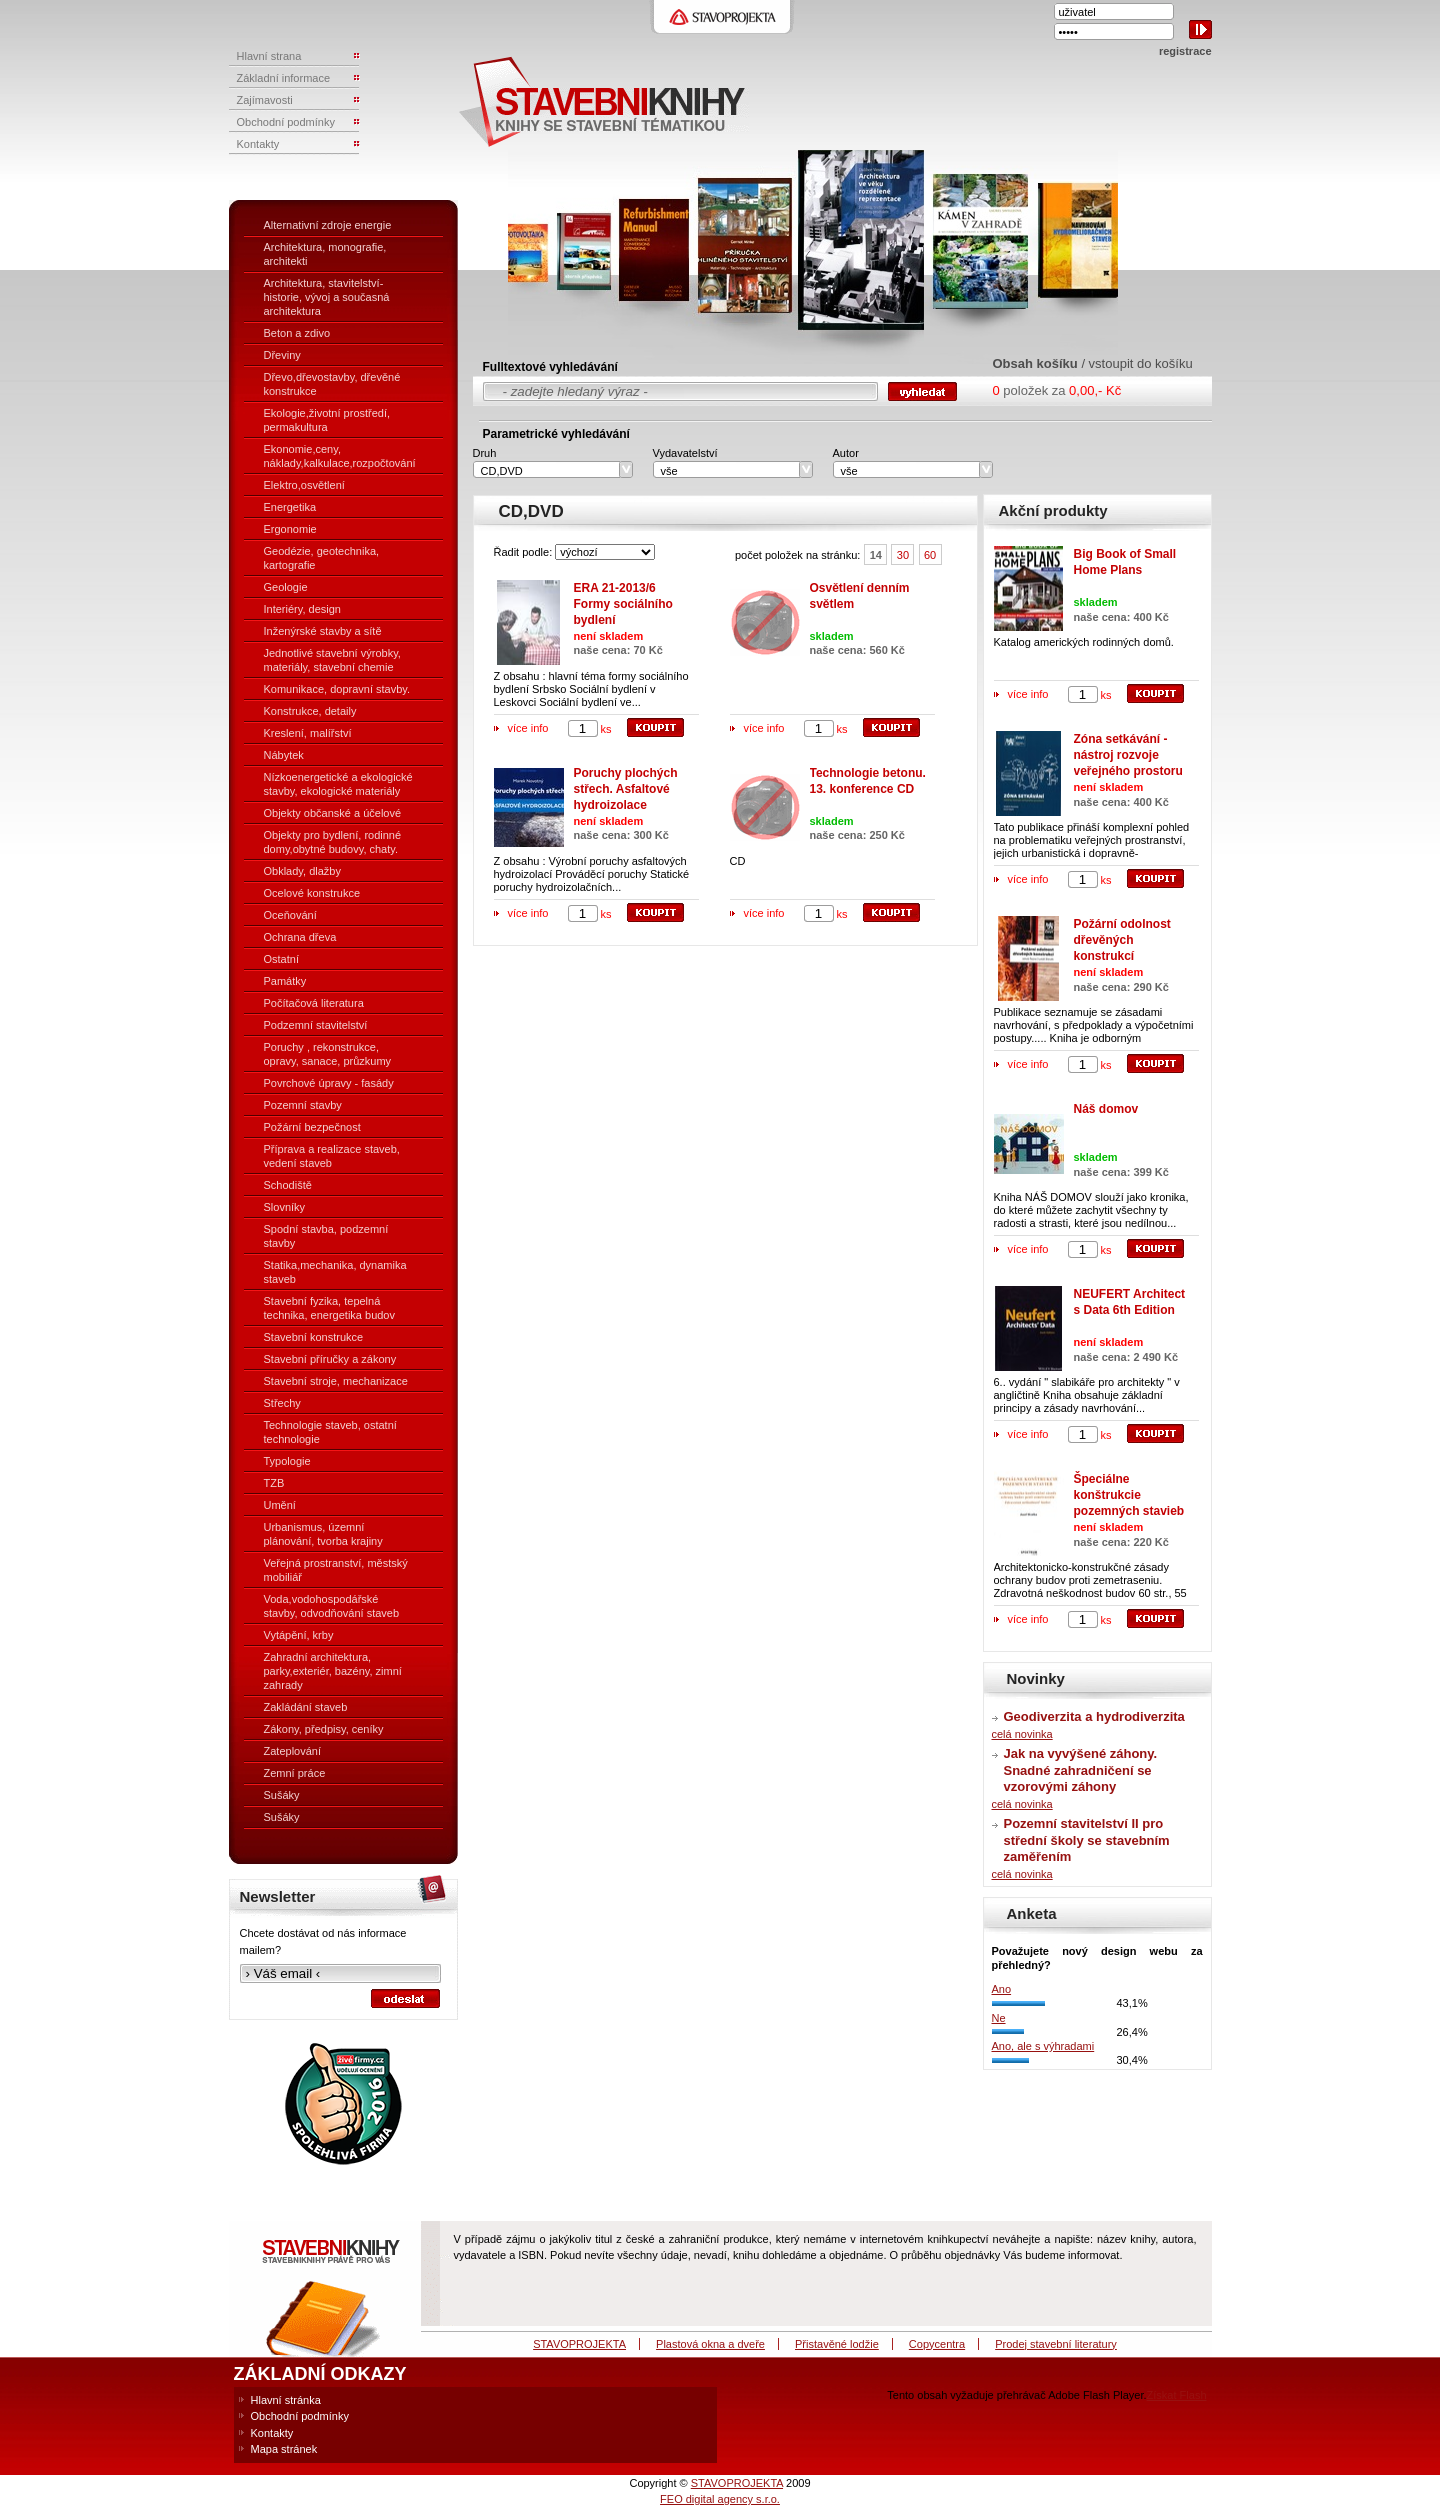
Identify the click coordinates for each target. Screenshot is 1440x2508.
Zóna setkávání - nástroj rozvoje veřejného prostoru (1128, 755)
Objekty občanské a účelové (333, 813)
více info (528, 728)
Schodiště (288, 1185)
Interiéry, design (302, 609)
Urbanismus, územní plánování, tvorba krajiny (323, 1534)
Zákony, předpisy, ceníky (324, 1729)
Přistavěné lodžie (837, 2344)
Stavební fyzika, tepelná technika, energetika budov (329, 1308)
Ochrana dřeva (300, 937)
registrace (1185, 51)
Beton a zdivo (297, 333)
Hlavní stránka (286, 2400)
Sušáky (282, 1795)
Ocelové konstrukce (312, 893)
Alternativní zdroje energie (328, 225)
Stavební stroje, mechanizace (336, 1381)
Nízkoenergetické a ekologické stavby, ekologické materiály (338, 784)
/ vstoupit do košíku (1136, 363)
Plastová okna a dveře (710, 2344)
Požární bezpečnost (312, 1127)
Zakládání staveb (306, 1707)
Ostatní (281, 959)
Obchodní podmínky (300, 2416)
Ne (999, 2018)
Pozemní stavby (303, 1105)
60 (930, 555)
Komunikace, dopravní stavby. (337, 689)
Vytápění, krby (299, 1635)
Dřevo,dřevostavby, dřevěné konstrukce (332, 384)
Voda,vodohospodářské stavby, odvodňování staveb (332, 1606)
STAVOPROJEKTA (579, 2344)
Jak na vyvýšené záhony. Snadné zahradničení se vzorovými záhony (1081, 1770)
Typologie (287, 1461)
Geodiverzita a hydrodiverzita (1094, 1716)
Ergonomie (290, 529)
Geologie (286, 587)
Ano (1002, 1989)
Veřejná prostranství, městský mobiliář (336, 1570)
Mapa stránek (284, 2449)
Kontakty (272, 2433)
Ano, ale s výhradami (1043, 2046)
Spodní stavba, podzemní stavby (326, 1236)
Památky (285, 981)
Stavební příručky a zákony (330, 1359)
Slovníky (285, 1207)
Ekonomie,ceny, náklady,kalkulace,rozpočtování (340, 456)
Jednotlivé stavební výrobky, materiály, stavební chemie (332, 660)
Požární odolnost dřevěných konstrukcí (1122, 940)
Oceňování (290, 915)
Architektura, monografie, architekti (325, 254)
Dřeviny (282, 355)
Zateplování (292, 1751)
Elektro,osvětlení (304, 485)
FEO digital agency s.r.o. (720, 2499)
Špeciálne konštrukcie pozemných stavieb (1129, 1495)
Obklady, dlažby (302, 871)
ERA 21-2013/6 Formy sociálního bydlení (623, 604)
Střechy (282, 1403)
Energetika (290, 507)
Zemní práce (295, 1773)
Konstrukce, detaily (310, 711)
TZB (274, 1483)
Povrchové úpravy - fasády (329, 1083)
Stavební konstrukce (314, 1337)
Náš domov (1106, 1109)
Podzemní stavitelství (316, 1025)
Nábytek (284, 755)
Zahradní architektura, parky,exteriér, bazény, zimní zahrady (333, 1671)
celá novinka (1022, 1734)
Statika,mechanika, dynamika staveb (335, 1272)
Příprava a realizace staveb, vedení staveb (332, 1156)
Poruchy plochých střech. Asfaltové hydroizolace (626, 789)
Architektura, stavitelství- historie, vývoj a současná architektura (327, 297)
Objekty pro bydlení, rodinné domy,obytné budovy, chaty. (333, 842)
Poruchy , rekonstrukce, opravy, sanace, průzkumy (328, 1054)
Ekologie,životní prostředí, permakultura (327, 420)
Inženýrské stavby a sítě (323, 631)
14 (876, 555)
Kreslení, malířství (308, 733)
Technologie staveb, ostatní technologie (330, 1432)
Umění (280, 1505)
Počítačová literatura (314, 1003)
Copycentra (937, 2344)
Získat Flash (1177, 2395)
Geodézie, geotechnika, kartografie (322, 558)
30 (903, 555)
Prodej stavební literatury (1056, 2344)
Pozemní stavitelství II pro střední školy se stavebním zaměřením (1087, 1840)
